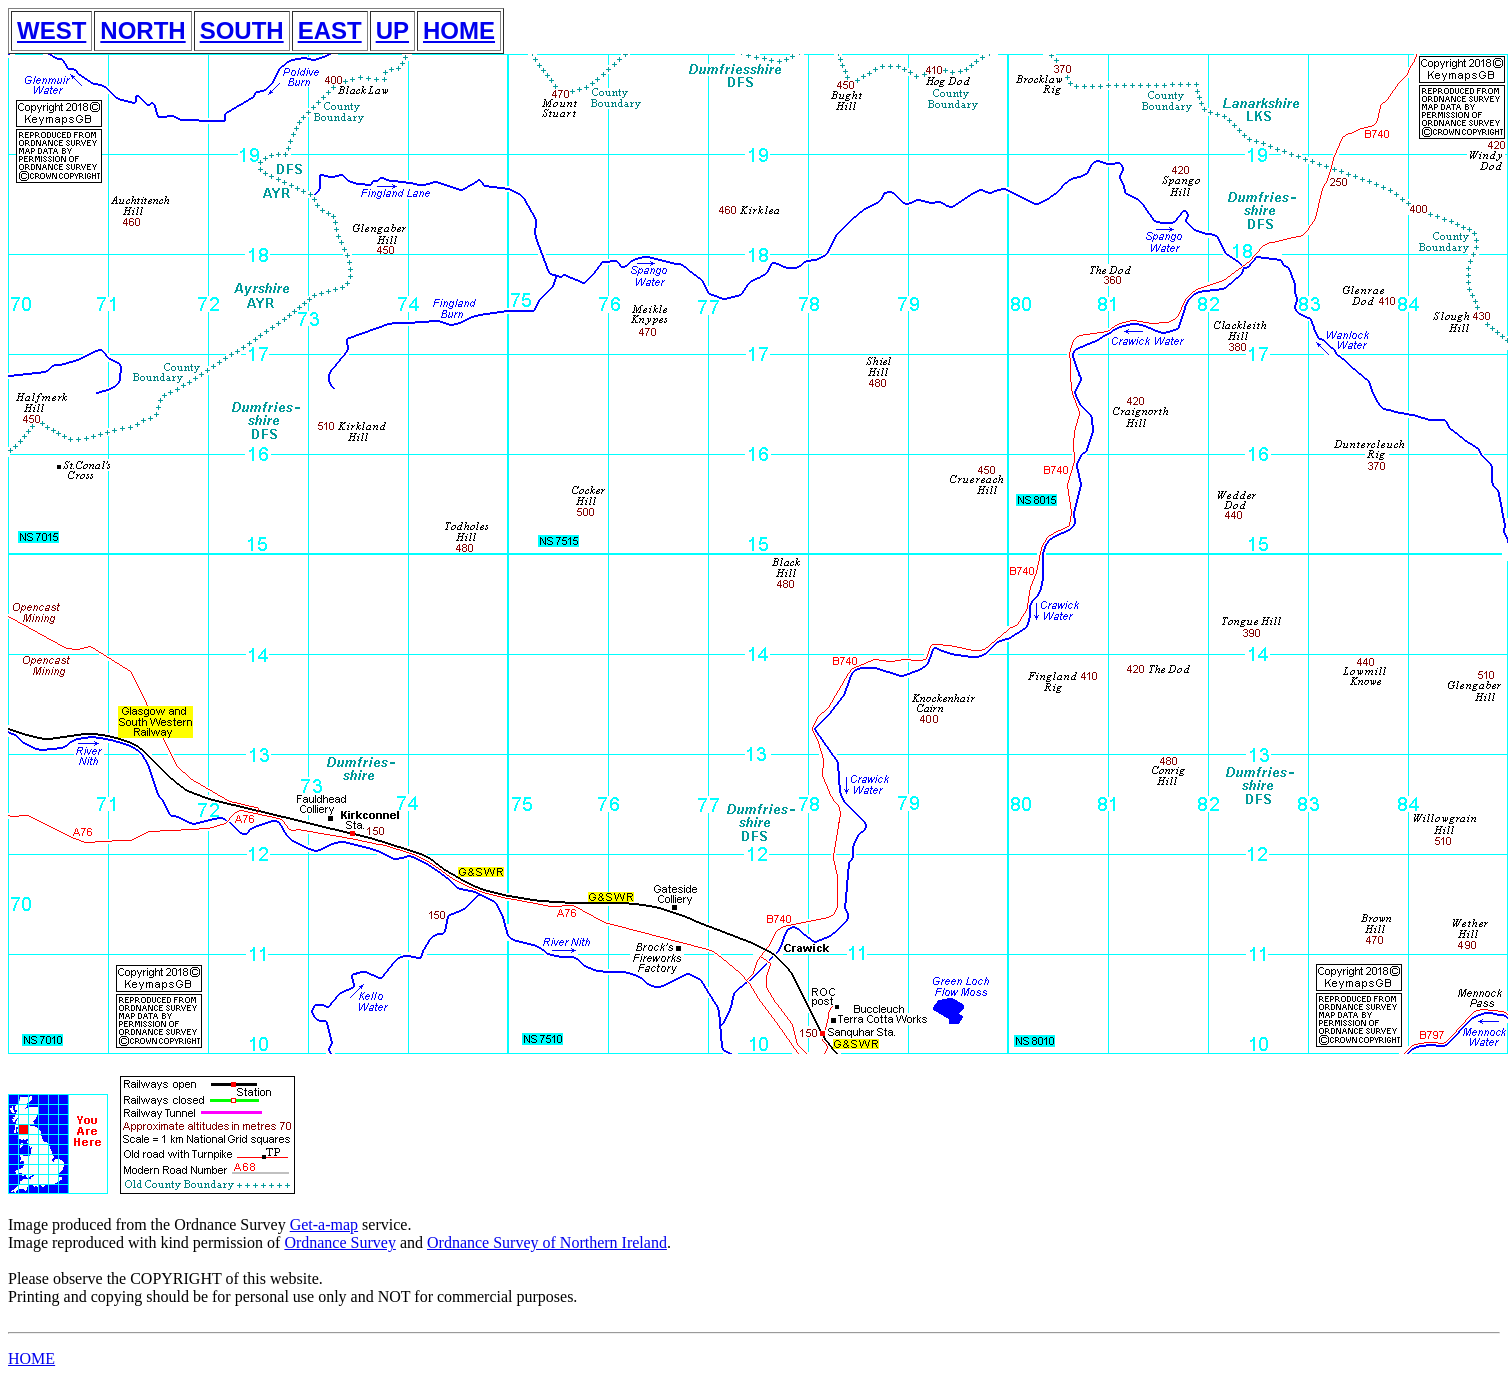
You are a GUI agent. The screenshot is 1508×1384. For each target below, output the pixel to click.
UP (392, 30)
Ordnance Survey (340, 1242)
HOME (459, 30)
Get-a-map (324, 1224)
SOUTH (242, 30)
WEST (51, 30)
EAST (330, 30)
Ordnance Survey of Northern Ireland (547, 1242)
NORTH (142, 30)
